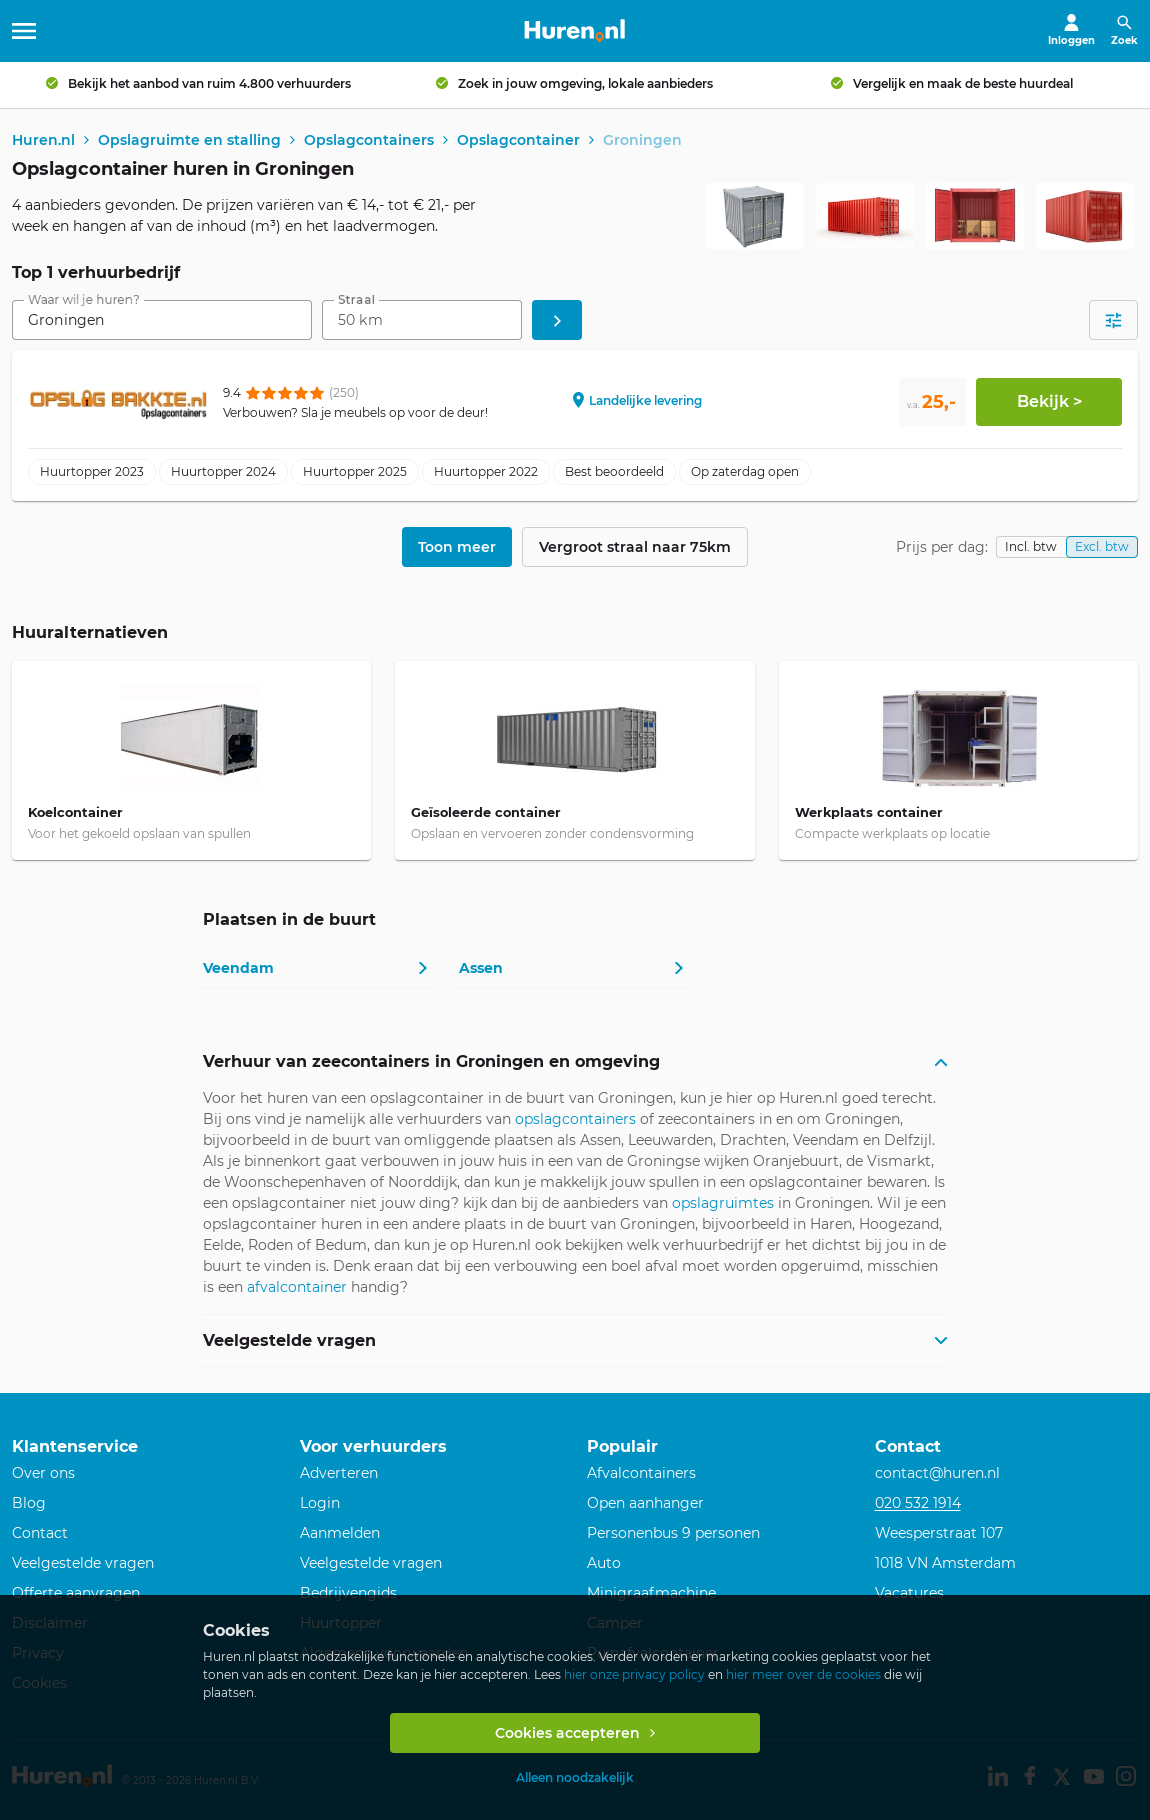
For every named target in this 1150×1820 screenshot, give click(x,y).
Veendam (238, 969)
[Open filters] (1113, 322)
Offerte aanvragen (76, 1593)
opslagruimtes (723, 1205)
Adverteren (339, 1473)
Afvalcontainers (641, 1473)
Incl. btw (1031, 548)
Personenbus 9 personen (673, 1533)
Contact (40, 1533)
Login (320, 1503)
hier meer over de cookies (803, 1674)
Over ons (43, 1473)
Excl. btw (1102, 548)
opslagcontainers (575, 1121)
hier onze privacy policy (634, 1674)
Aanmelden (340, 1533)
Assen (481, 969)
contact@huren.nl (937, 1473)
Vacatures (909, 1593)
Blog (29, 1503)
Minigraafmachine (651, 1593)
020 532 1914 (918, 1503)
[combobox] (162, 322)
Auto (604, 1563)
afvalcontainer (297, 1289)
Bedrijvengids (348, 1593)
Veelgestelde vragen (83, 1563)
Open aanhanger (645, 1503)
